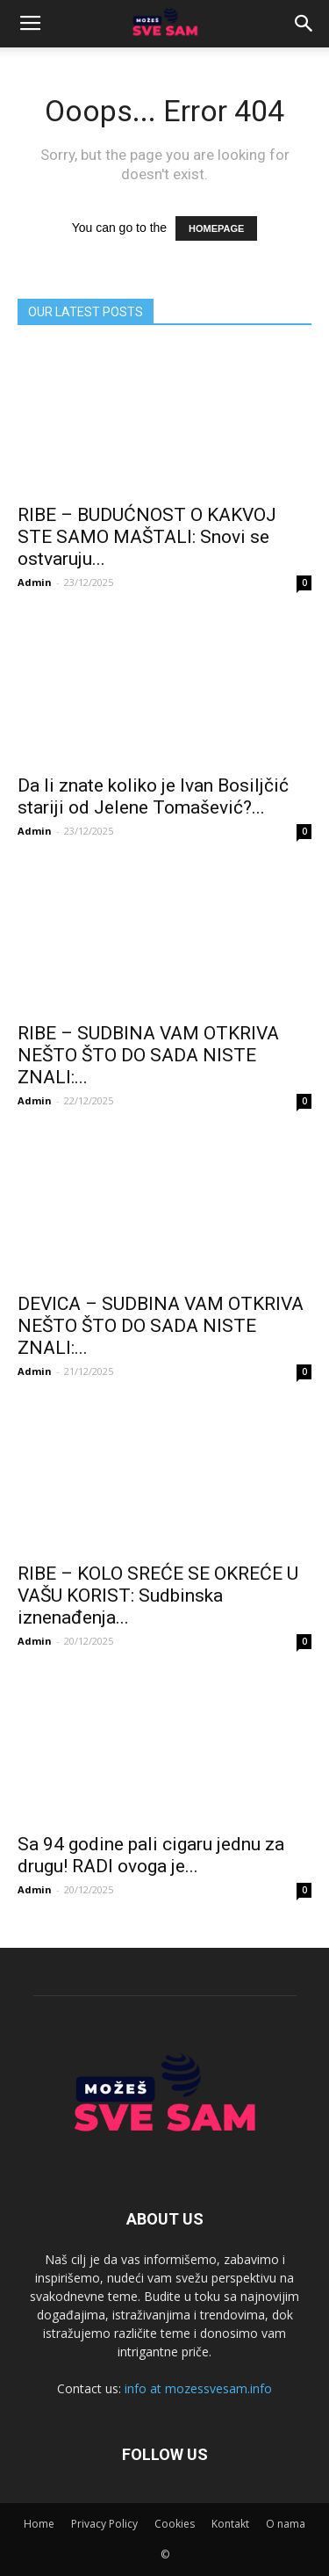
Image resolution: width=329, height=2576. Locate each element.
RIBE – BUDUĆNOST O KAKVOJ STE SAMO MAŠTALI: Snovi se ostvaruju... (147, 536)
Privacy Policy (104, 2523)
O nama (285, 2523)
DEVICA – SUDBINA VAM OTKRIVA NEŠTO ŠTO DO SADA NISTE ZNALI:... (161, 1325)
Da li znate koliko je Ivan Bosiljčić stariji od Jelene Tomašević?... (153, 796)
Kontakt (230, 2523)
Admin (35, 582)
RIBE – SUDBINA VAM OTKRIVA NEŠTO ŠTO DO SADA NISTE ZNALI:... (148, 1055)
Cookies (174, 2523)
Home (39, 2523)
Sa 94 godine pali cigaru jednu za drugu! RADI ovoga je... (151, 1855)
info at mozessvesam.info (198, 2388)
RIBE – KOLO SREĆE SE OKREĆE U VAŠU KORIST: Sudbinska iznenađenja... (158, 1595)
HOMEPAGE (216, 228)
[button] (304, 23)
